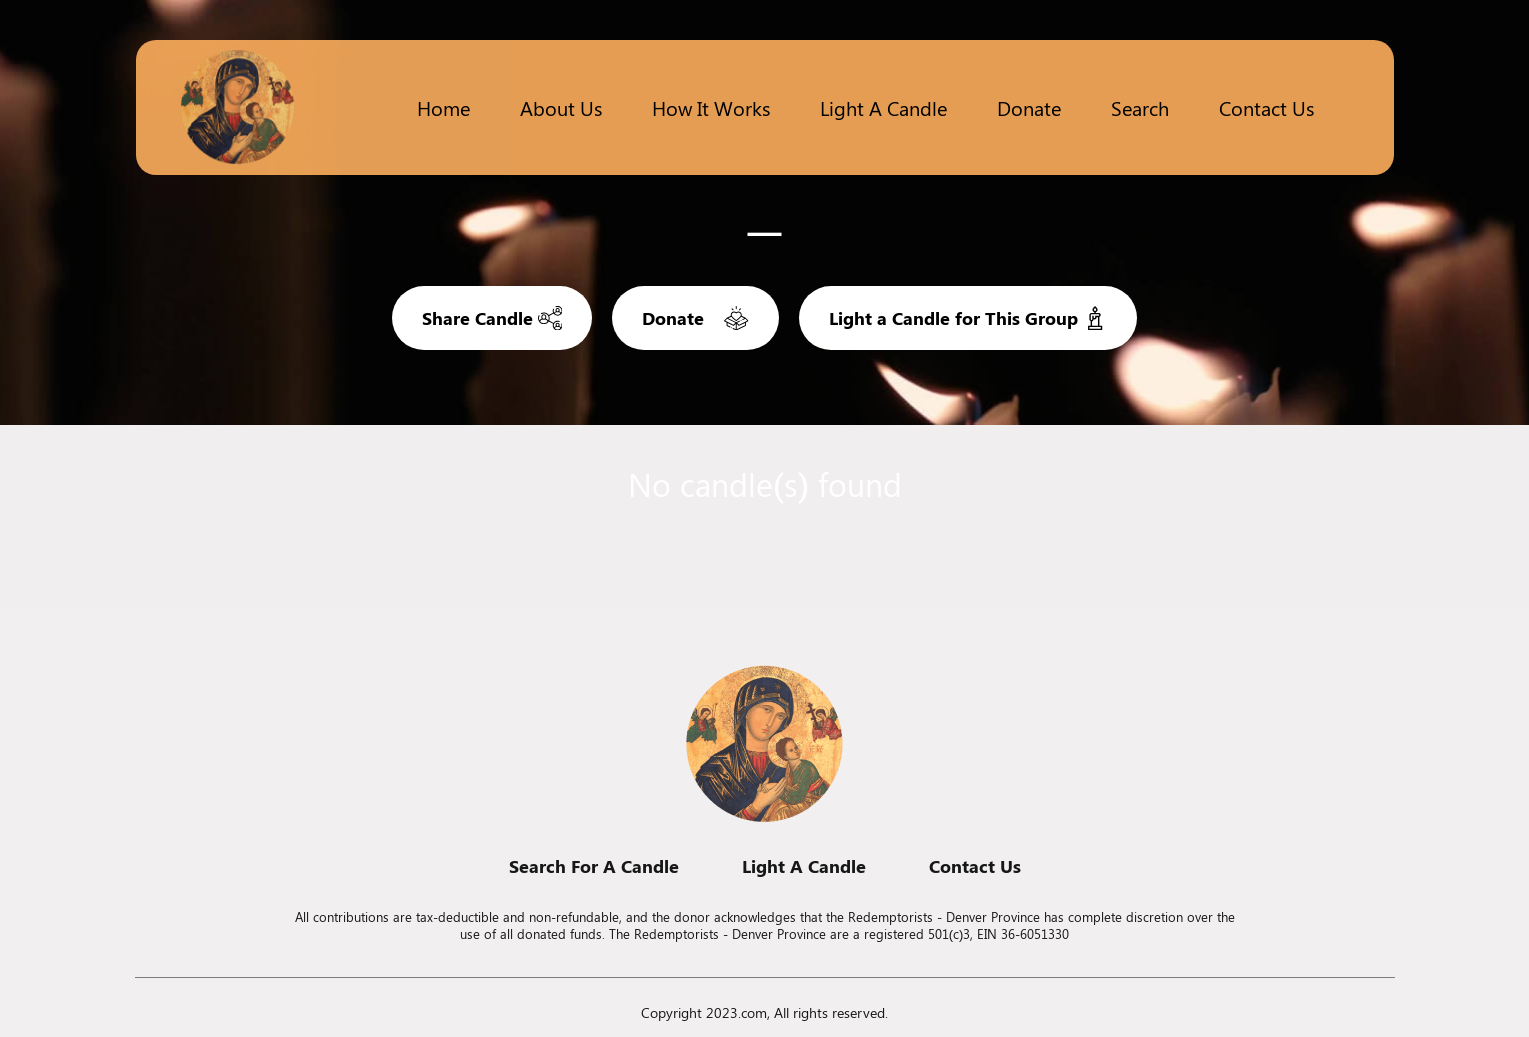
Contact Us (1266, 107)
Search (1140, 107)
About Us (561, 107)
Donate (1029, 107)
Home (443, 107)
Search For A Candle (594, 866)
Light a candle (883, 107)
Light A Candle (804, 866)
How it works (711, 107)
